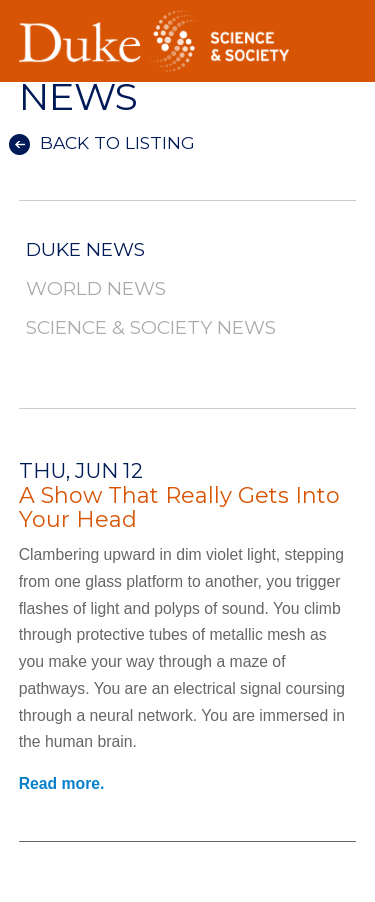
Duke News (85, 250)
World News (96, 289)
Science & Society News (151, 328)
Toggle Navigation (341, 19)
